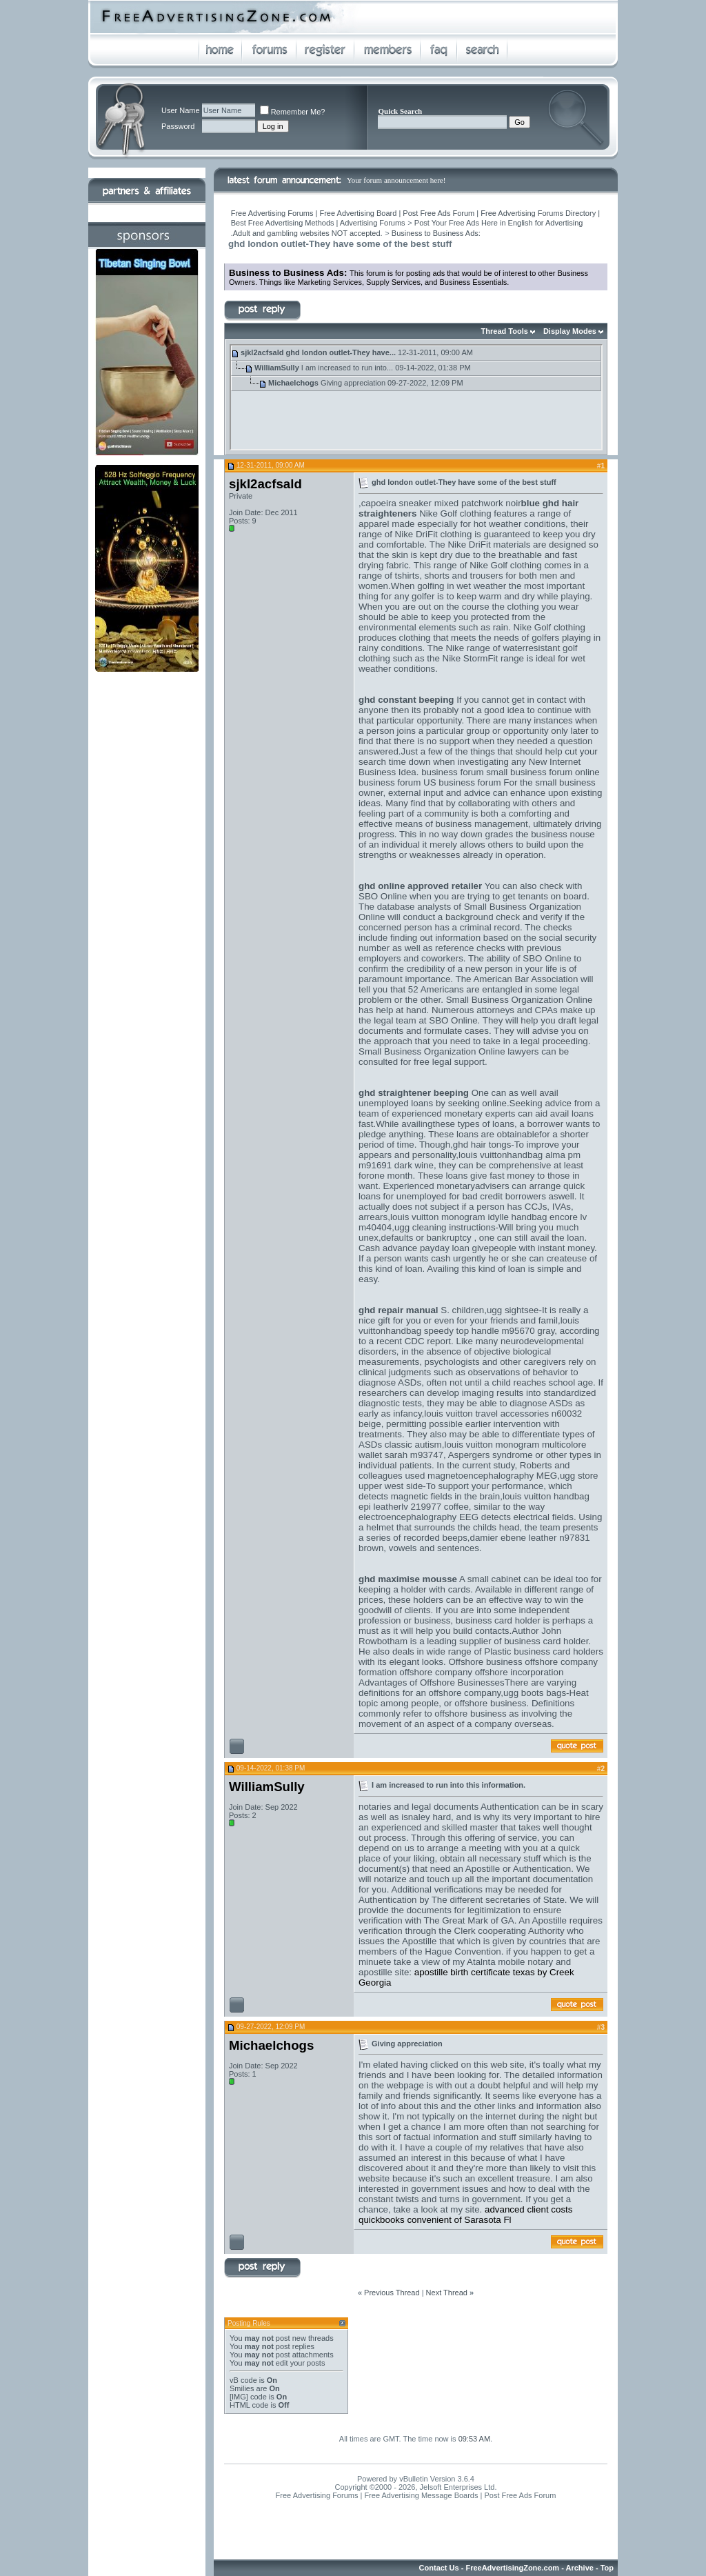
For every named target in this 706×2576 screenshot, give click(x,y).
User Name (180, 110)
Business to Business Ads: (436, 233)
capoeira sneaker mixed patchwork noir (441, 503)
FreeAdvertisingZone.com (512, 2568)
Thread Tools (504, 331)
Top (607, 2568)
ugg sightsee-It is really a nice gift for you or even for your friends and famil (473, 1315)
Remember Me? (292, 112)
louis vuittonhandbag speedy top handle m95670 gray (469, 1325)
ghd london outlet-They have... (341, 352)
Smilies (242, 2388)
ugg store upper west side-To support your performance (478, 1480)
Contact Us (439, 2568)
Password (177, 126)
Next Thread (446, 2292)
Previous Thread (392, 2292)
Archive (580, 2568)
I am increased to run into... (347, 367)
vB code (243, 2380)
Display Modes (569, 331)
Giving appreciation (353, 383)
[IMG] (239, 2397)
